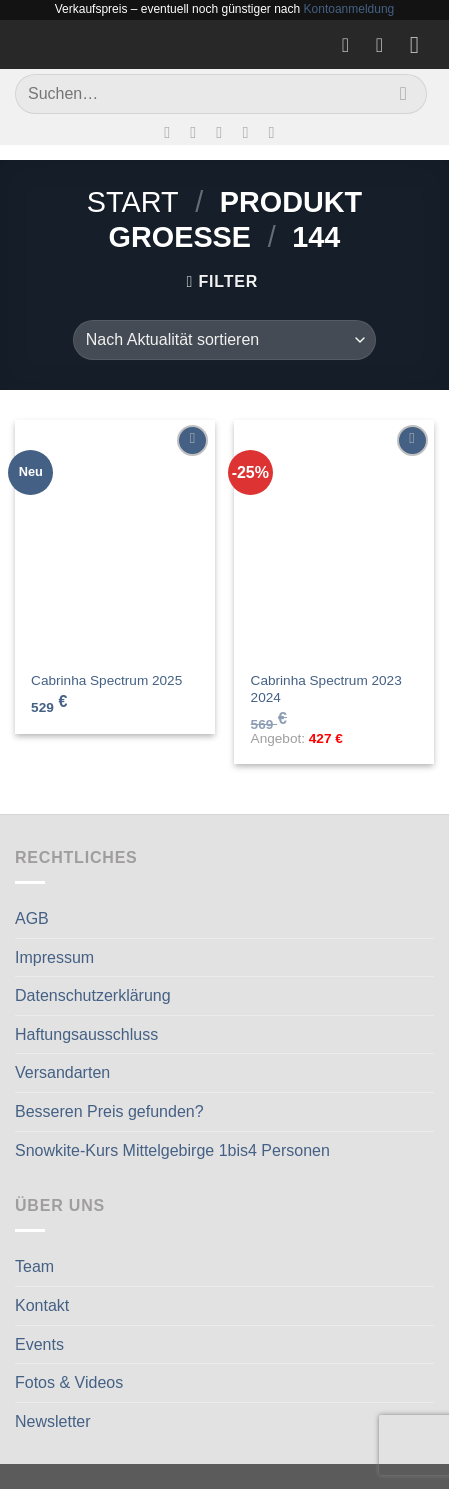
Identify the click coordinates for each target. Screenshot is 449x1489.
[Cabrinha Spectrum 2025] (115, 540)
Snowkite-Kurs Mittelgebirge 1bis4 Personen (172, 1150)
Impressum (54, 957)
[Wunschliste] (352, 45)
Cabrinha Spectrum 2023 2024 (326, 689)
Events (39, 1344)
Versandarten (62, 1072)
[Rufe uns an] (250, 132)
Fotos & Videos (69, 1382)
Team (34, 1266)
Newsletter (53, 1421)
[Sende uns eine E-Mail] (224, 132)
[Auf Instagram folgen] (198, 132)
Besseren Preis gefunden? (109, 1111)
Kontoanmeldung (349, 9)
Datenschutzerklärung (93, 995)
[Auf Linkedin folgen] (277, 132)
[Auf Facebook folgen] (172, 132)
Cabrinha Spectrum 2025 (106, 680)
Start (133, 202)
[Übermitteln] (403, 93)
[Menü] (422, 44)
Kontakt (42, 1305)
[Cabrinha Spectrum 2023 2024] (334, 540)
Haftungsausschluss (86, 1034)
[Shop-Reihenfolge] (224, 340)
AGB (32, 918)
